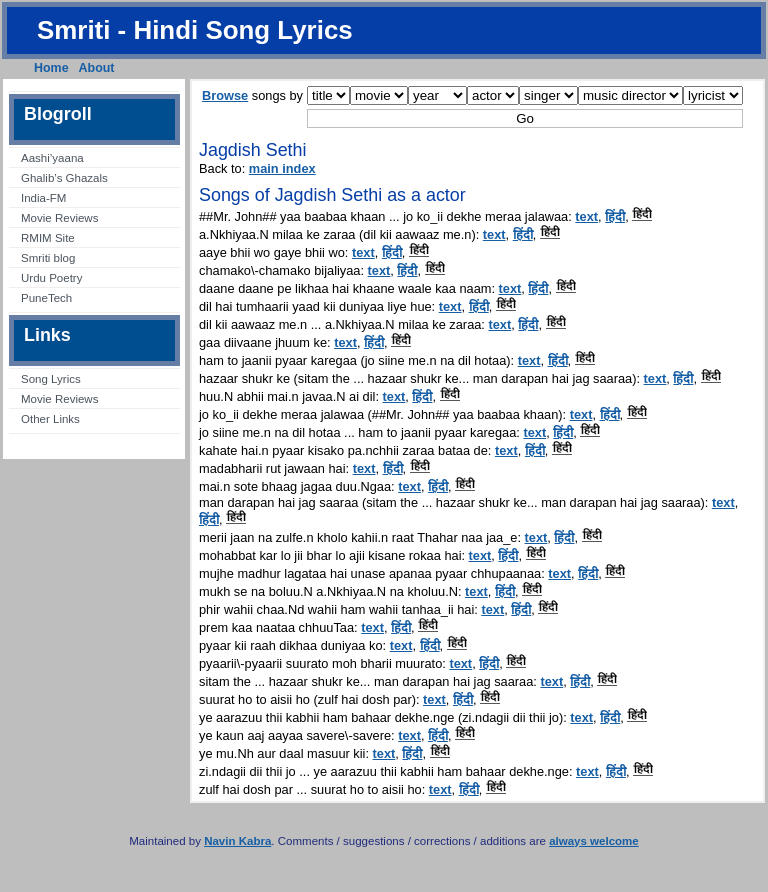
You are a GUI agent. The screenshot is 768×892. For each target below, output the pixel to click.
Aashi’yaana (52, 158)
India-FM (43, 198)
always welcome (594, 841)
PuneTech (46, 298)
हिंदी (615, 216)
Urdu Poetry (51, 278)
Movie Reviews (59, 218)
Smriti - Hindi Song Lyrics (195, 30)
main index (282, 168)
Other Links (50, 419)
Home (51, 68)
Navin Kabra (237, 841)
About (97, 68)
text (586, 216)
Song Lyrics (51, 379)
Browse (225, 95)
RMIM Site (48, 238)
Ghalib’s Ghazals (64, 178)
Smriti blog (48, 258)
